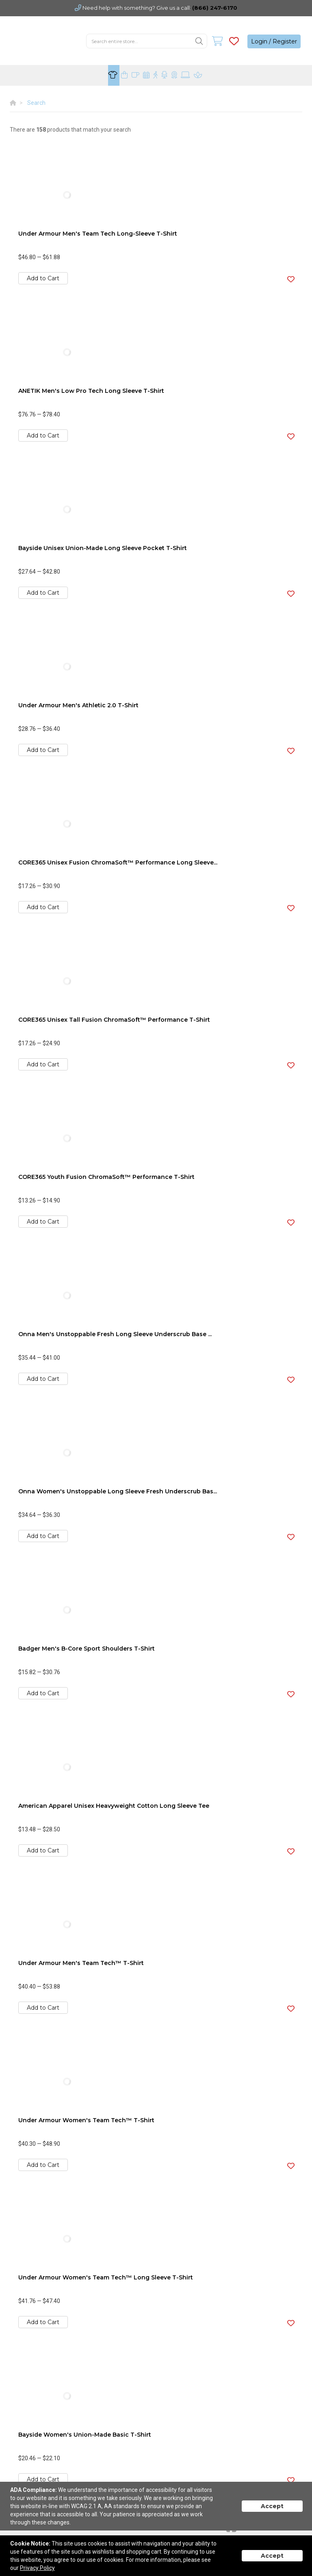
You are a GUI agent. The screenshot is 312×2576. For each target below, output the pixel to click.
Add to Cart (43, 278)
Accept (272, 2506)
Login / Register (274, 41)
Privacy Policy (37, 2568)
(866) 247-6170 (214, 7)
